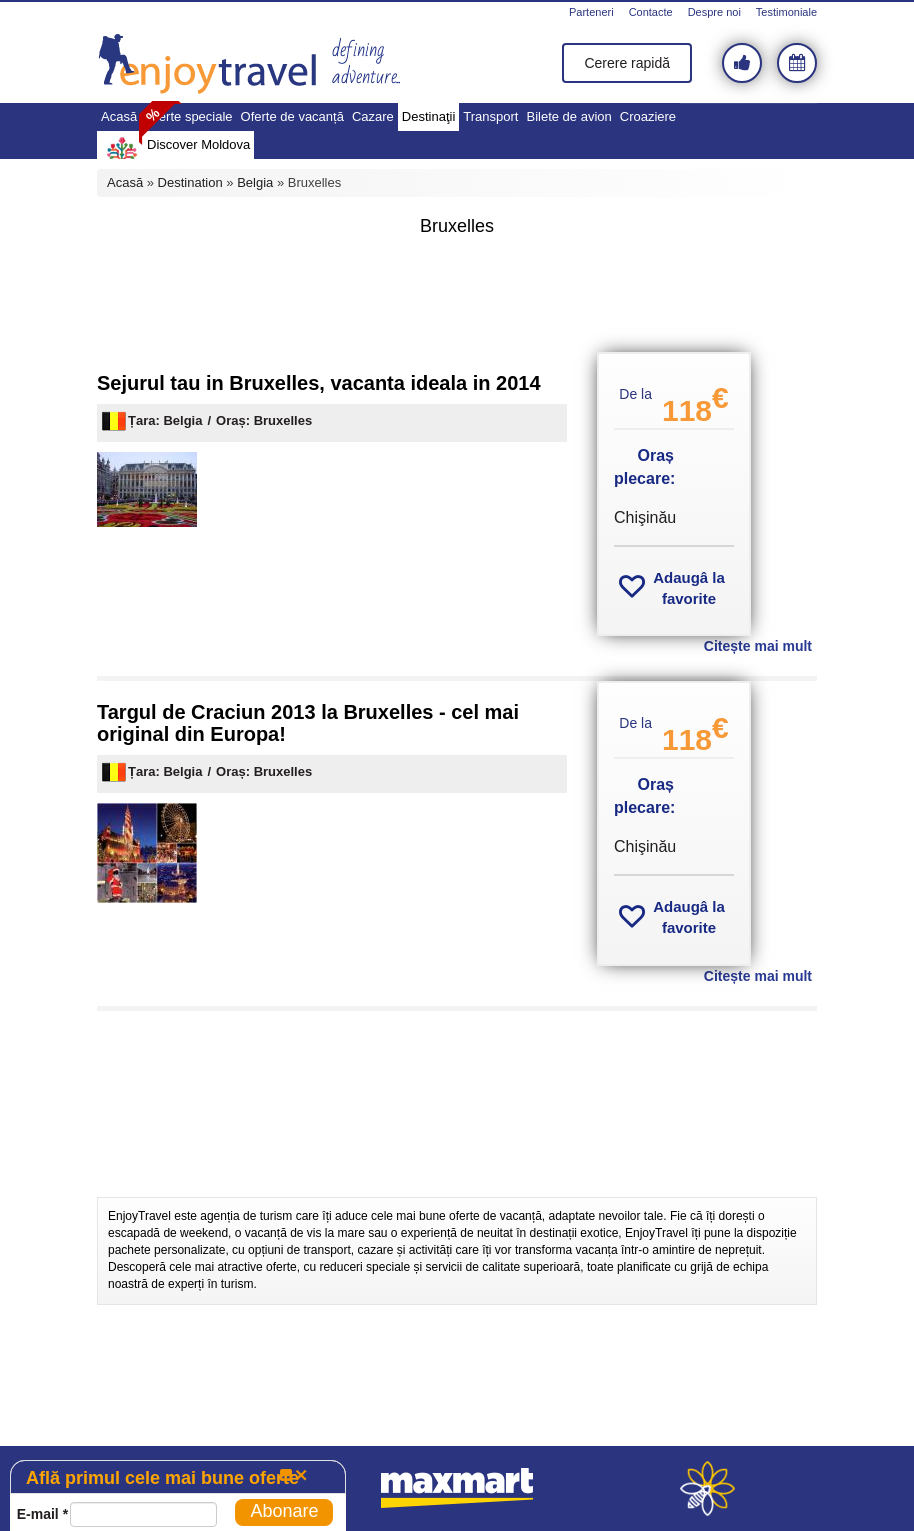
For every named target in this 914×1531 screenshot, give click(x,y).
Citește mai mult (758, 646)
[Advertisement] (457, 297)
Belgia (255, 182)
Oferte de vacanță (292, 116)
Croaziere (648, 116)
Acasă (119, 116)
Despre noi (714, 12)
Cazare (373, 116)
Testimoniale (786, 12)
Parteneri (591, 12)
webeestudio (707, 1488)
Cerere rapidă (627, 63)
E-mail (42, 1514)
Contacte (651, 12)
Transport (490, 116)
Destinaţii (428, 116)
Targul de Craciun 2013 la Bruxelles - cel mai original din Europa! (308, 723)
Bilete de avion (568, 116)
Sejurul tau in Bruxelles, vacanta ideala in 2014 (319, 383)
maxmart (457, 1488)
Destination (190, 182)
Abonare (284, 1511)
